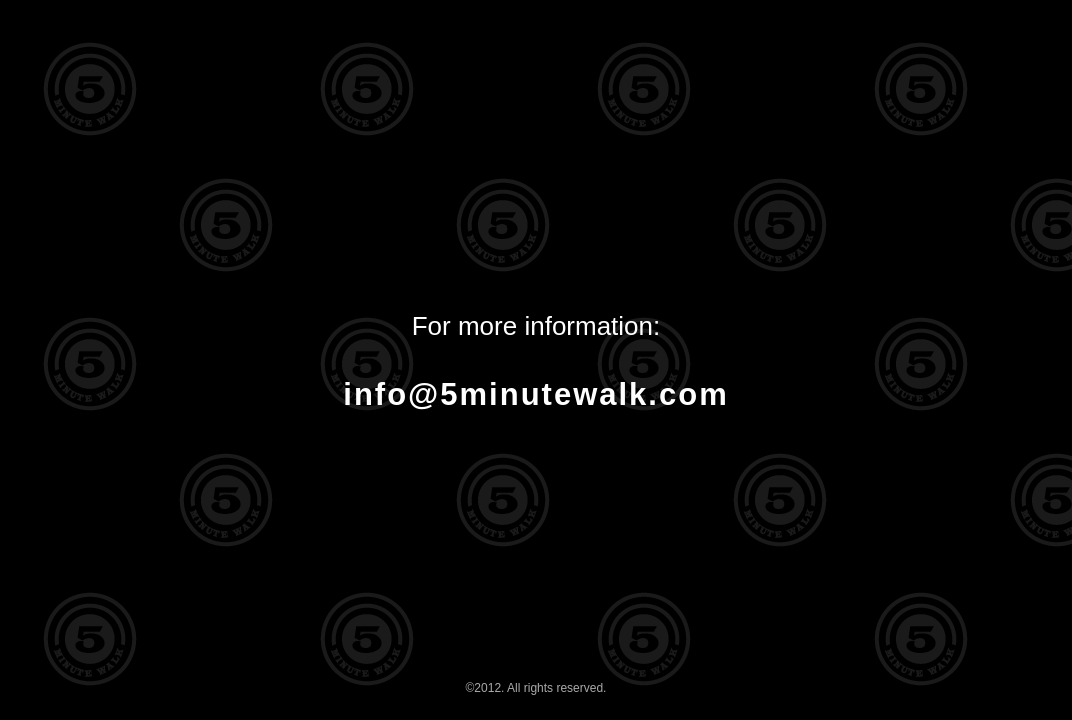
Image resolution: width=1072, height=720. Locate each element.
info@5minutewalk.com (535, 394)
